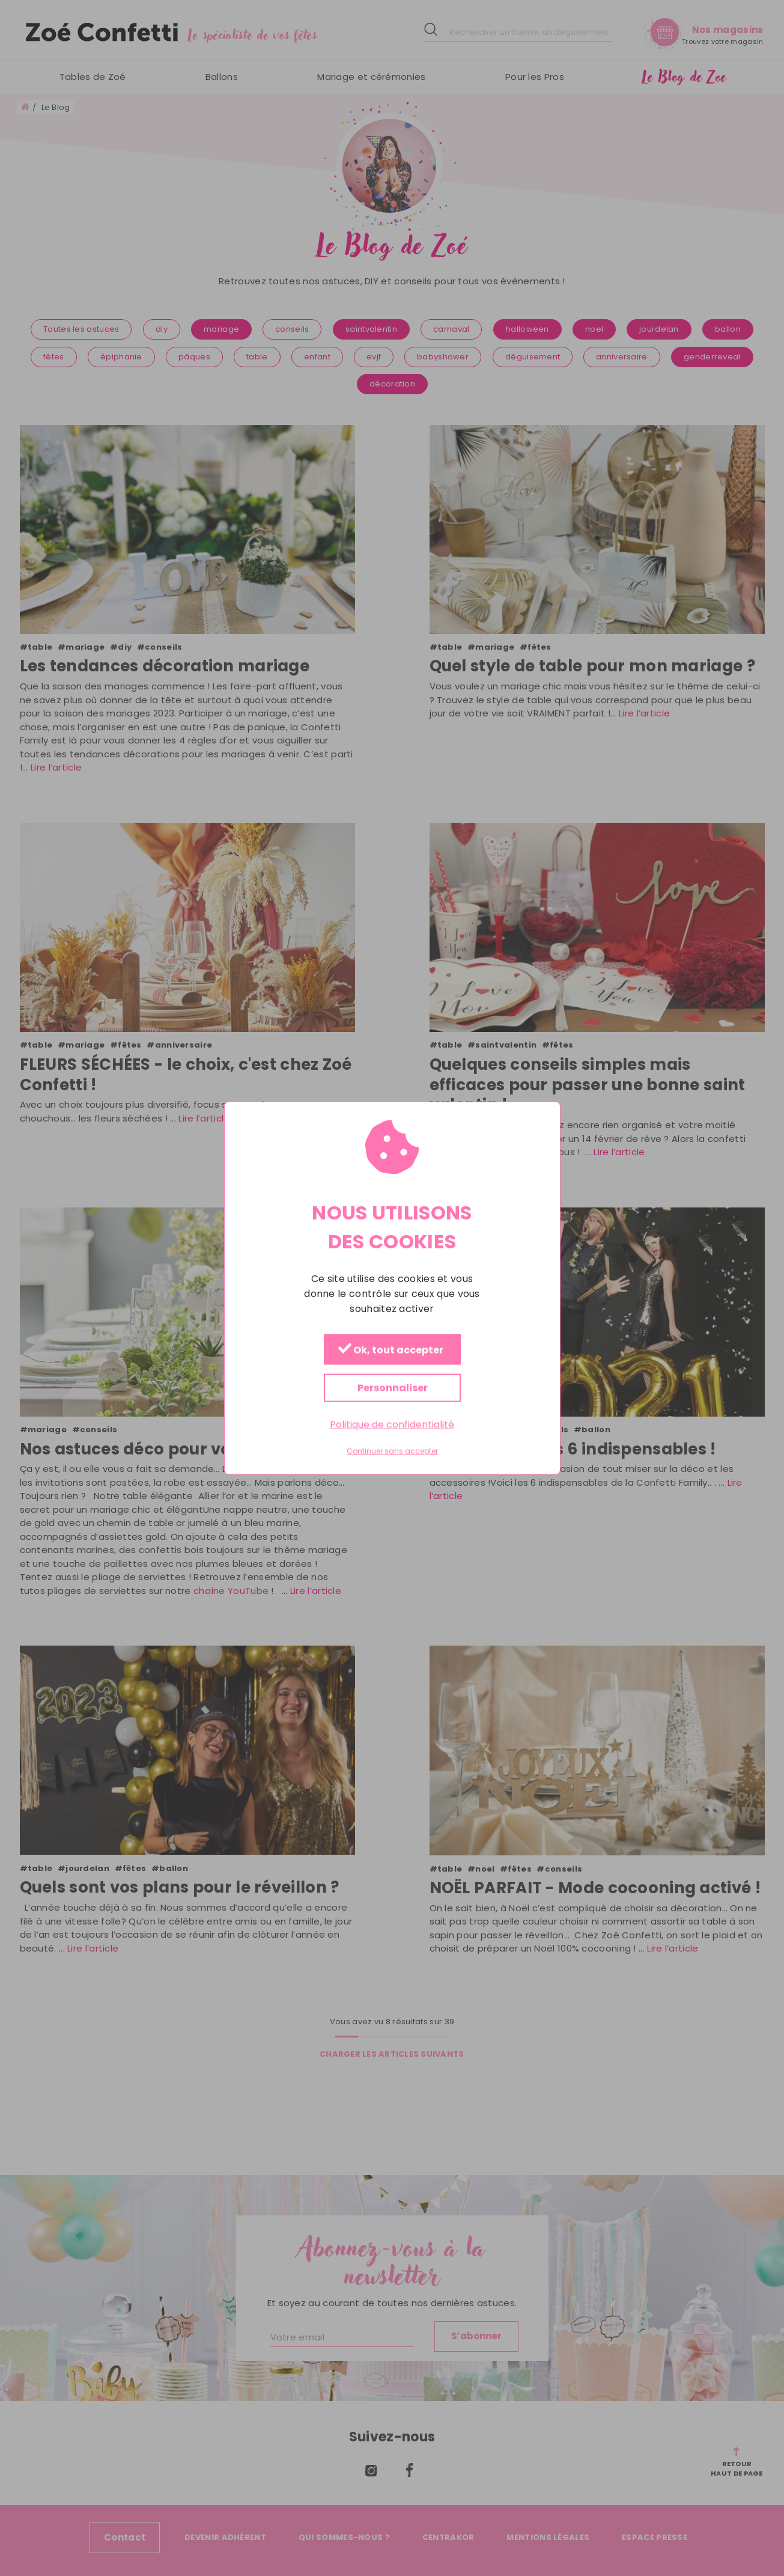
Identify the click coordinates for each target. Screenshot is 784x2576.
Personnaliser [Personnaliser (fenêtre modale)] (392, 1387)
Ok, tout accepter (390, 1350)
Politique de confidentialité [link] (392, 1424)
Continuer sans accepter (392, 1451)
